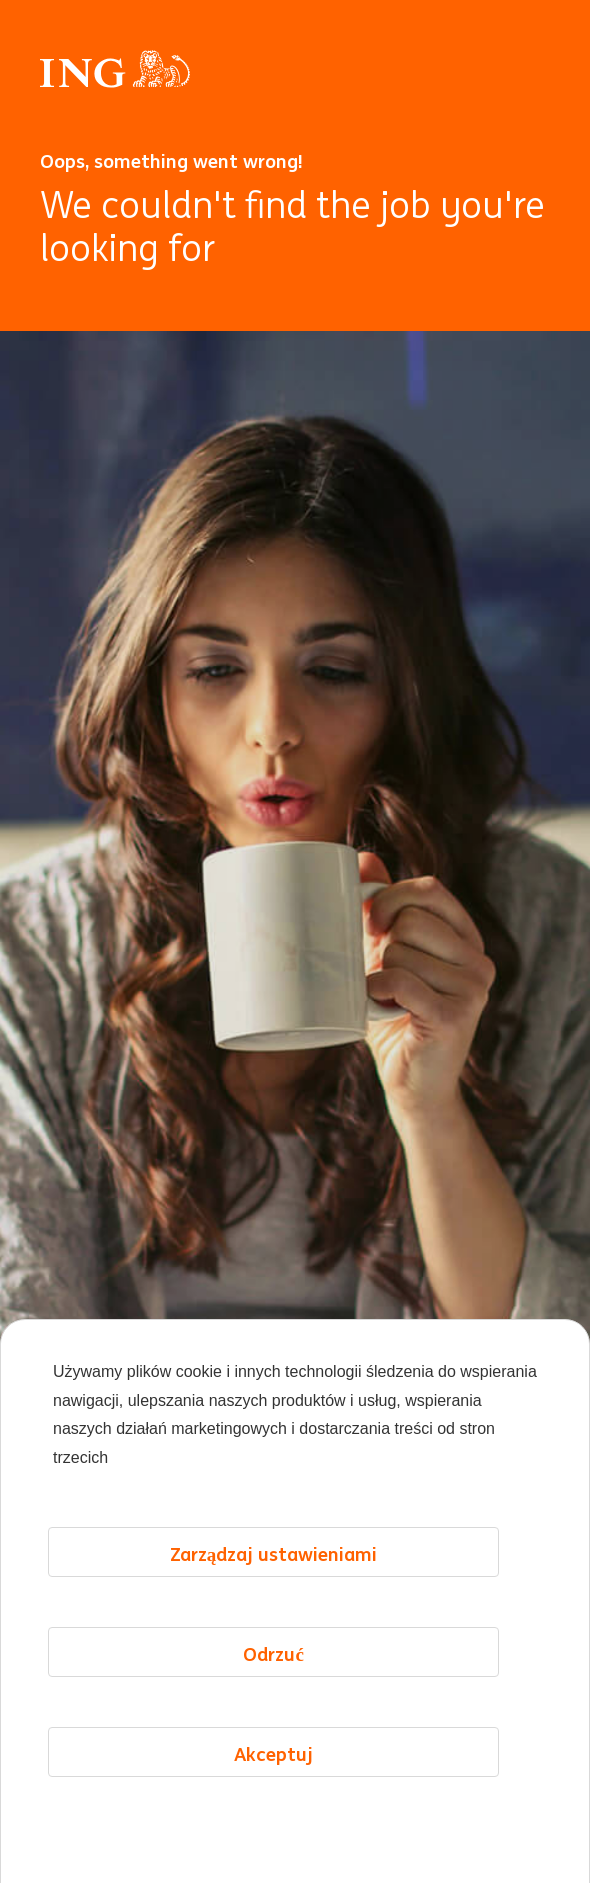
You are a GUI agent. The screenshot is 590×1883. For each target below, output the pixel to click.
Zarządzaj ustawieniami (274, 1619)
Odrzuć (273, 1719)
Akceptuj (273, 1819)
